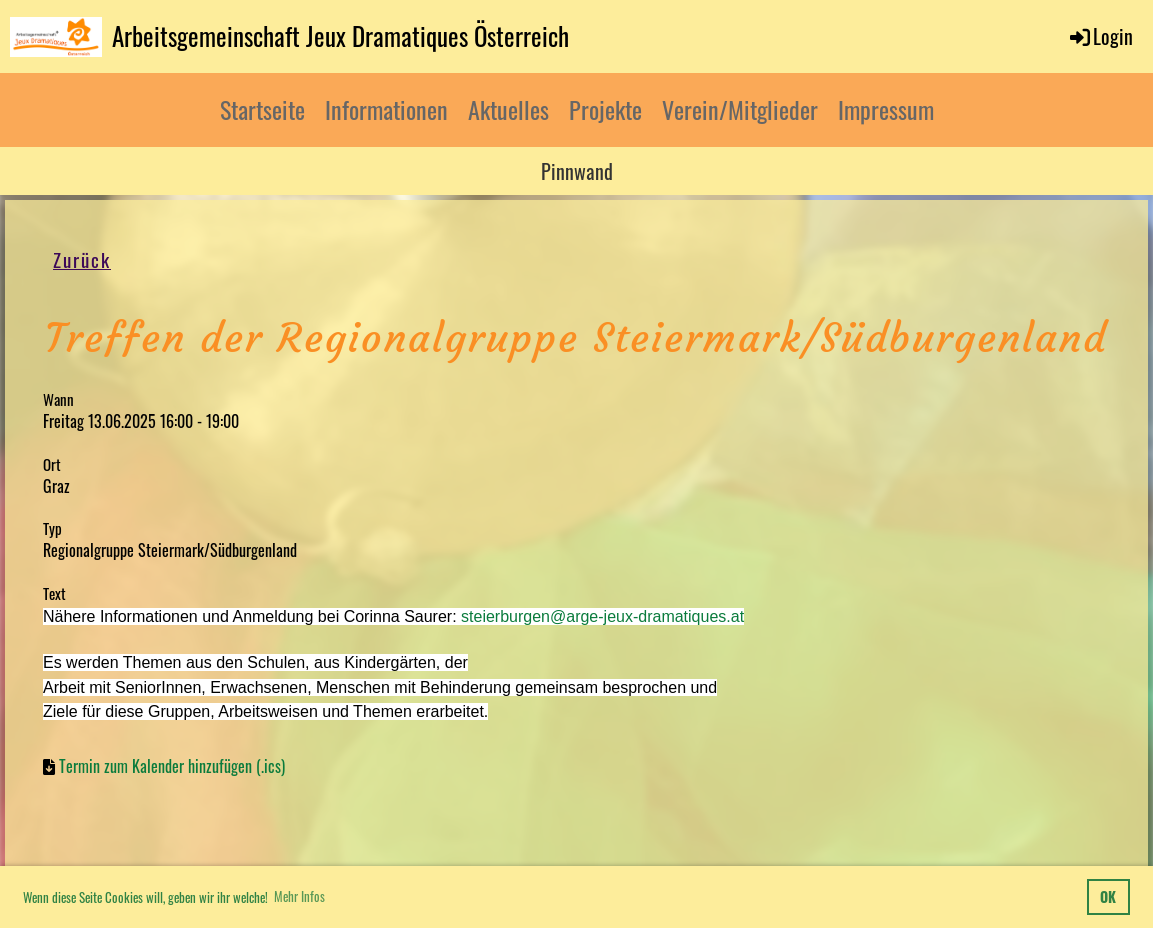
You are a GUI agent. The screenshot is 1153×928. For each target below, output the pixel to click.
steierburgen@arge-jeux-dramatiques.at (602, 617)
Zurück (83, 261)
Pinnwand (577, 171)
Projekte (605, 109)
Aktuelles (508, 109)
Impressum (886, 109)
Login (1100, 36)
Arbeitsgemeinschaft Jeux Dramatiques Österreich (340, 35)
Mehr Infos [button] (299, 896)
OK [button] (1108, 896)
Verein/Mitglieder (740, 109)
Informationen (386, 109)
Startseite (262, 109)
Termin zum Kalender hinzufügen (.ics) (172, 767)
